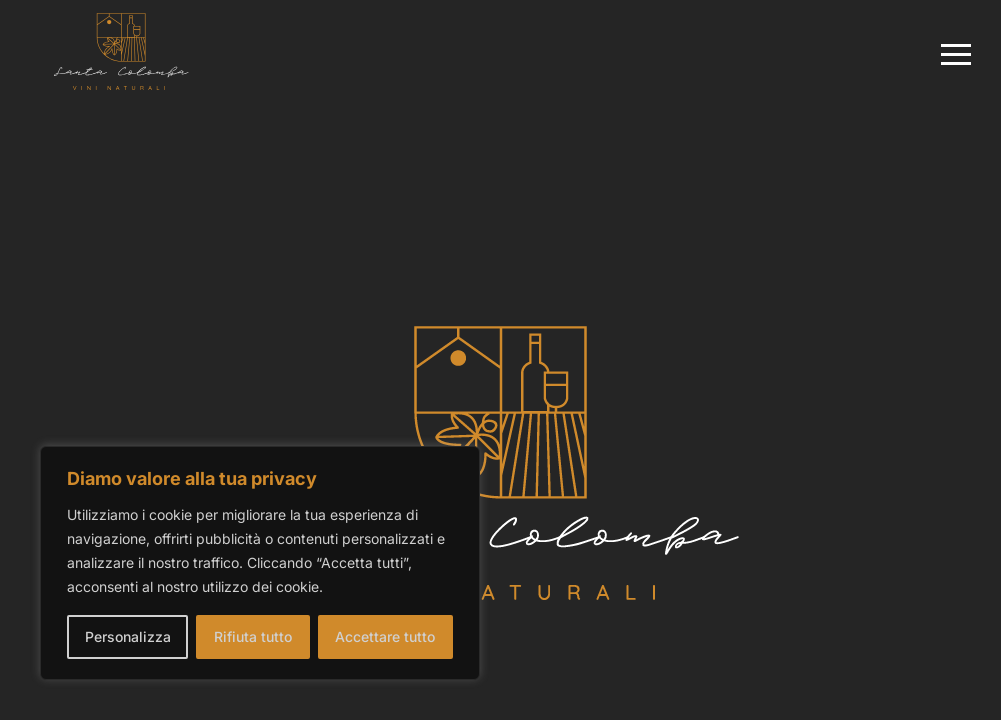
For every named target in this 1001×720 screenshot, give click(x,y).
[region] (260, 563)
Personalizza (128, 636)
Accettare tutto (385, 636)
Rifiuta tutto (253, 636)
